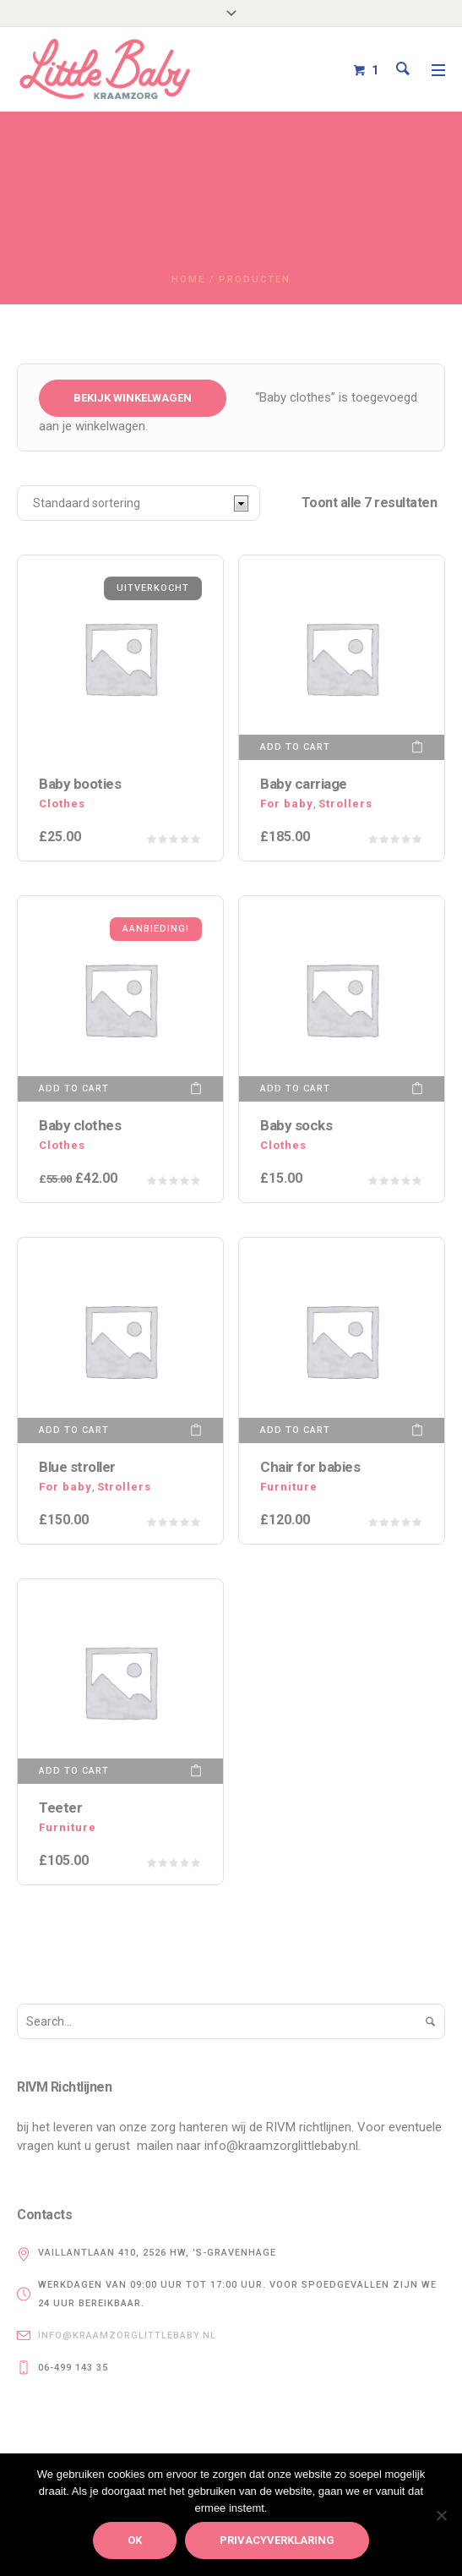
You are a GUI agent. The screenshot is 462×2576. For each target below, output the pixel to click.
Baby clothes (80, 1125)
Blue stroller (77, 1466)
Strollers (345, 803)
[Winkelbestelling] (138, 503)
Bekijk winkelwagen (132, 397)
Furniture (289, 1486)
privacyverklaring (277, 2540)
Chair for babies (310, 1466)
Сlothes (62, 803)
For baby (286, 803)
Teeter (60, 1807)
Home (188, 279)
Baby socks (296, 1125)
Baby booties (80, 783)
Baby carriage (303, 783)
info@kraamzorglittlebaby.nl (127, 2335)
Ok (135, 2540)
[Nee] (440, 2515)
